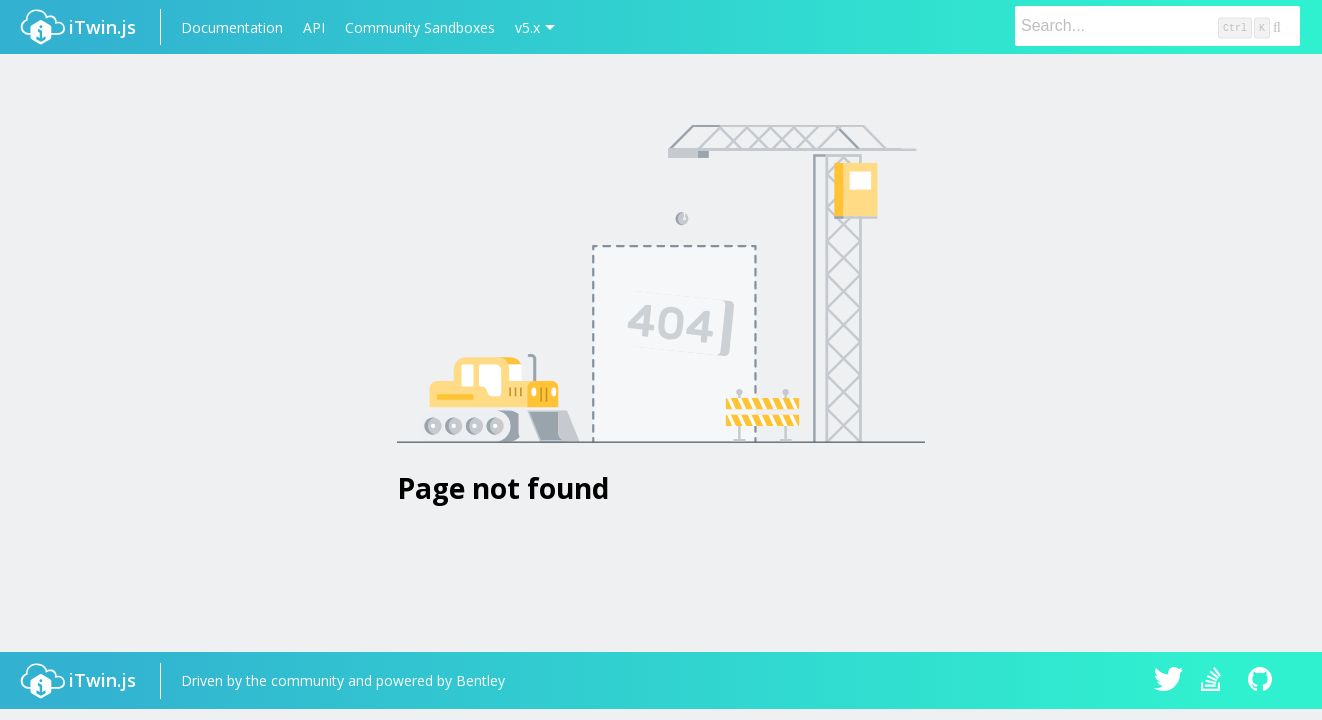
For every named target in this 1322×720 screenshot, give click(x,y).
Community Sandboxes (420, 27)
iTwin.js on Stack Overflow (1216, 681)
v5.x (527, 27)
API (314, 27)
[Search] (1157, 26)
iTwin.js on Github (1263, 681)
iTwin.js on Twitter (1169, 681)
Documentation (232, 27)
